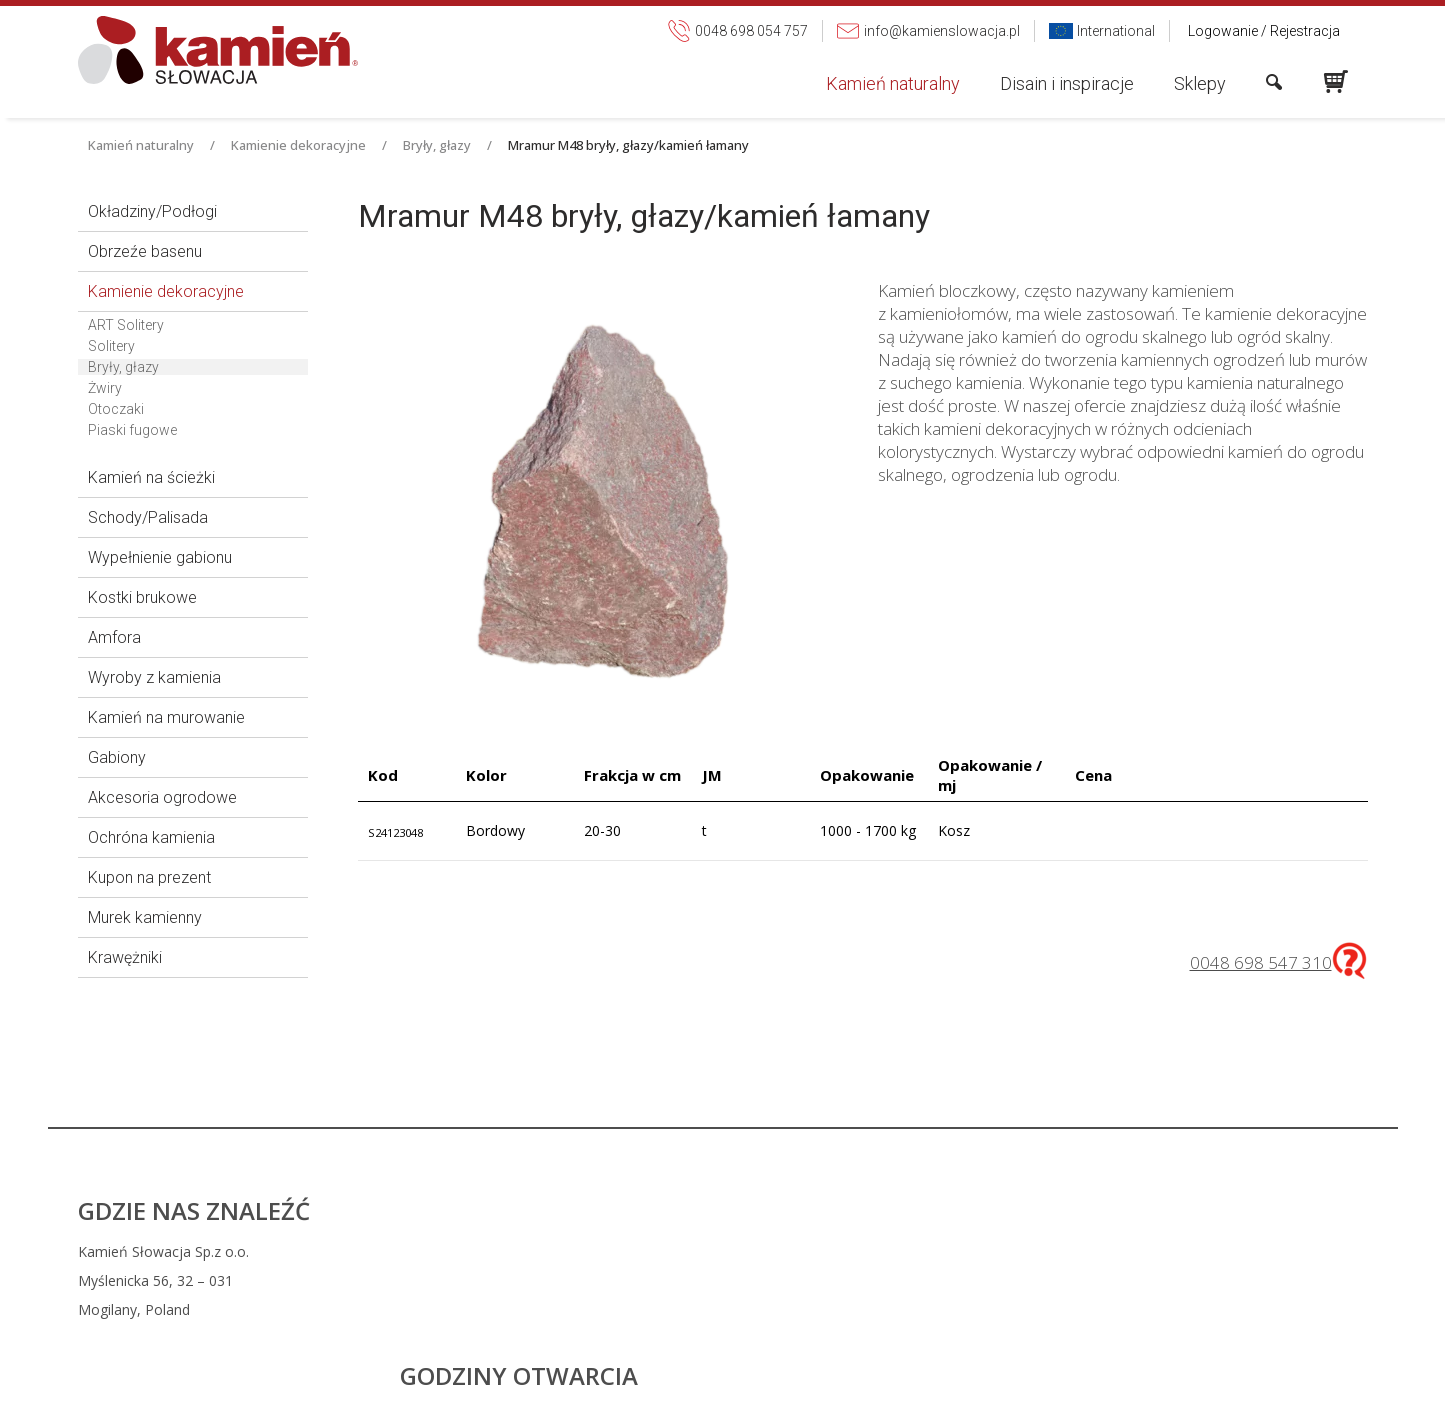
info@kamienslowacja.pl (863, 1280)
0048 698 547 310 (1261, 962)
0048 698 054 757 (853, 1251)
